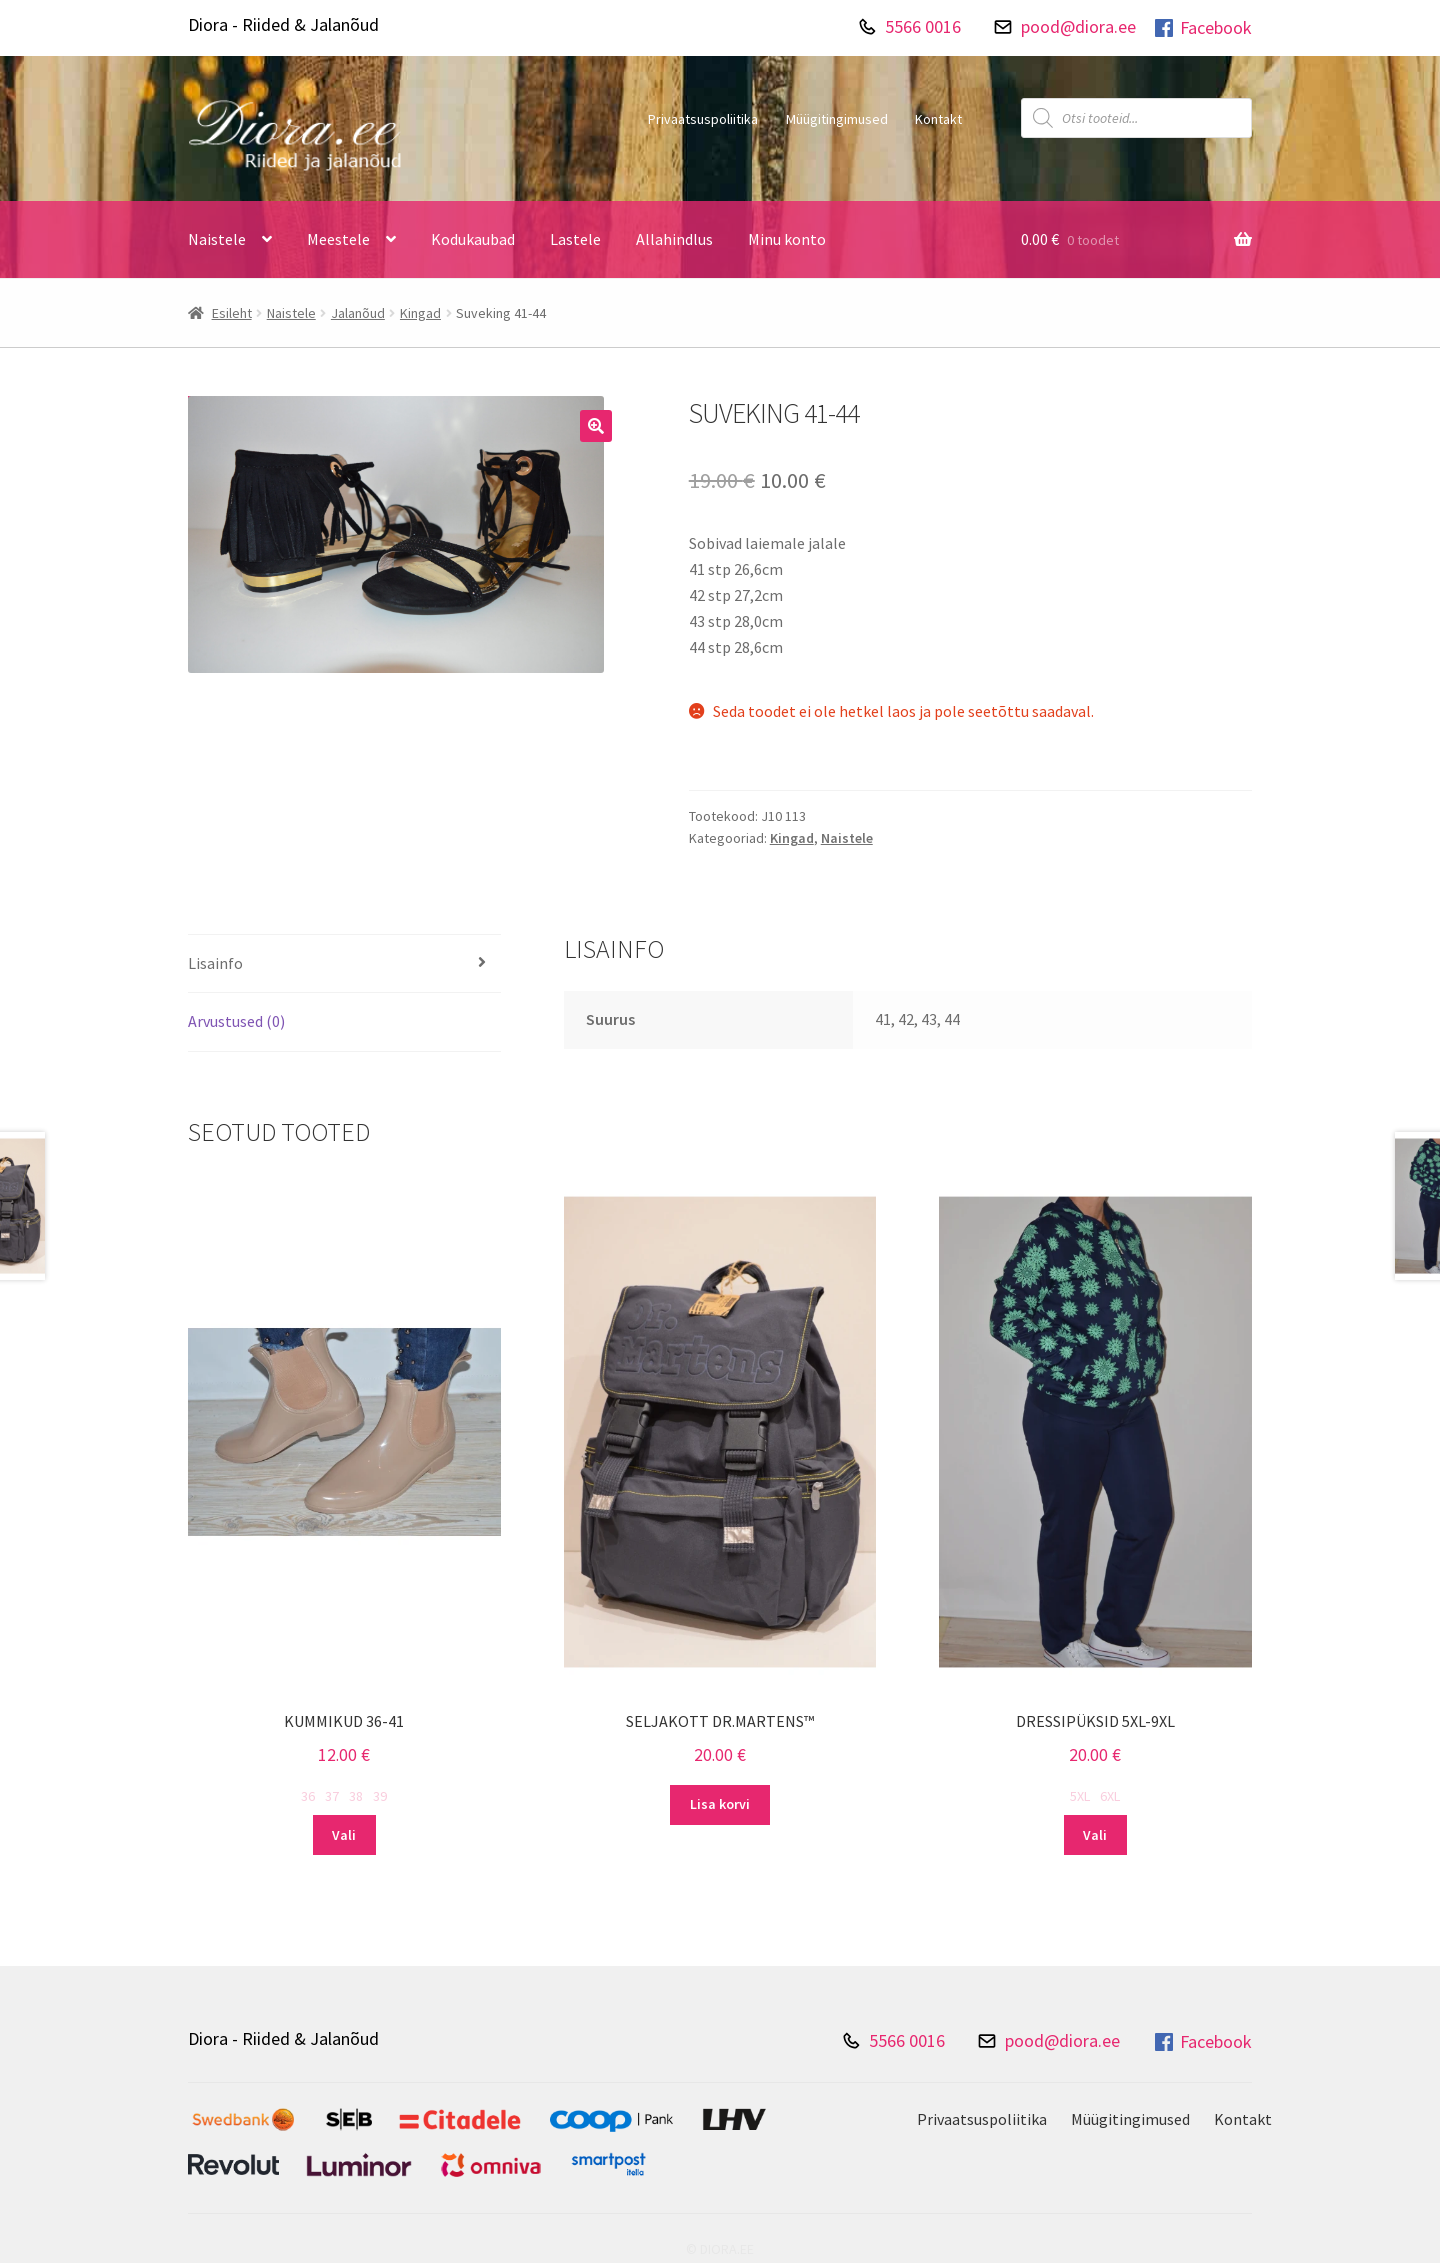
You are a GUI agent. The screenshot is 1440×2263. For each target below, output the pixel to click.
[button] (596, 426)
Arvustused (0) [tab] (236, 1021)
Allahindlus (674, 239)
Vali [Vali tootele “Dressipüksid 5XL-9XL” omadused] (1095, 1835)
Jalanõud (358, 313)
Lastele (575, 239)
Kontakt (938, 119)
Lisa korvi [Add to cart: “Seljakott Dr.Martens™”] (720, 1804)
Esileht (232, 313)
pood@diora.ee (1078, 26)
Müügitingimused (837, 119)
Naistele (217, 239)
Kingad (420, 313)
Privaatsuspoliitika (703, 119)
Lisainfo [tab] (215, 963)
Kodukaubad (473, 239)
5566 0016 (923, 26)
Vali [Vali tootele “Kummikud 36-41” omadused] (344, 1835)
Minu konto (787, 239)
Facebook (1202, 28)
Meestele (338, 239)
